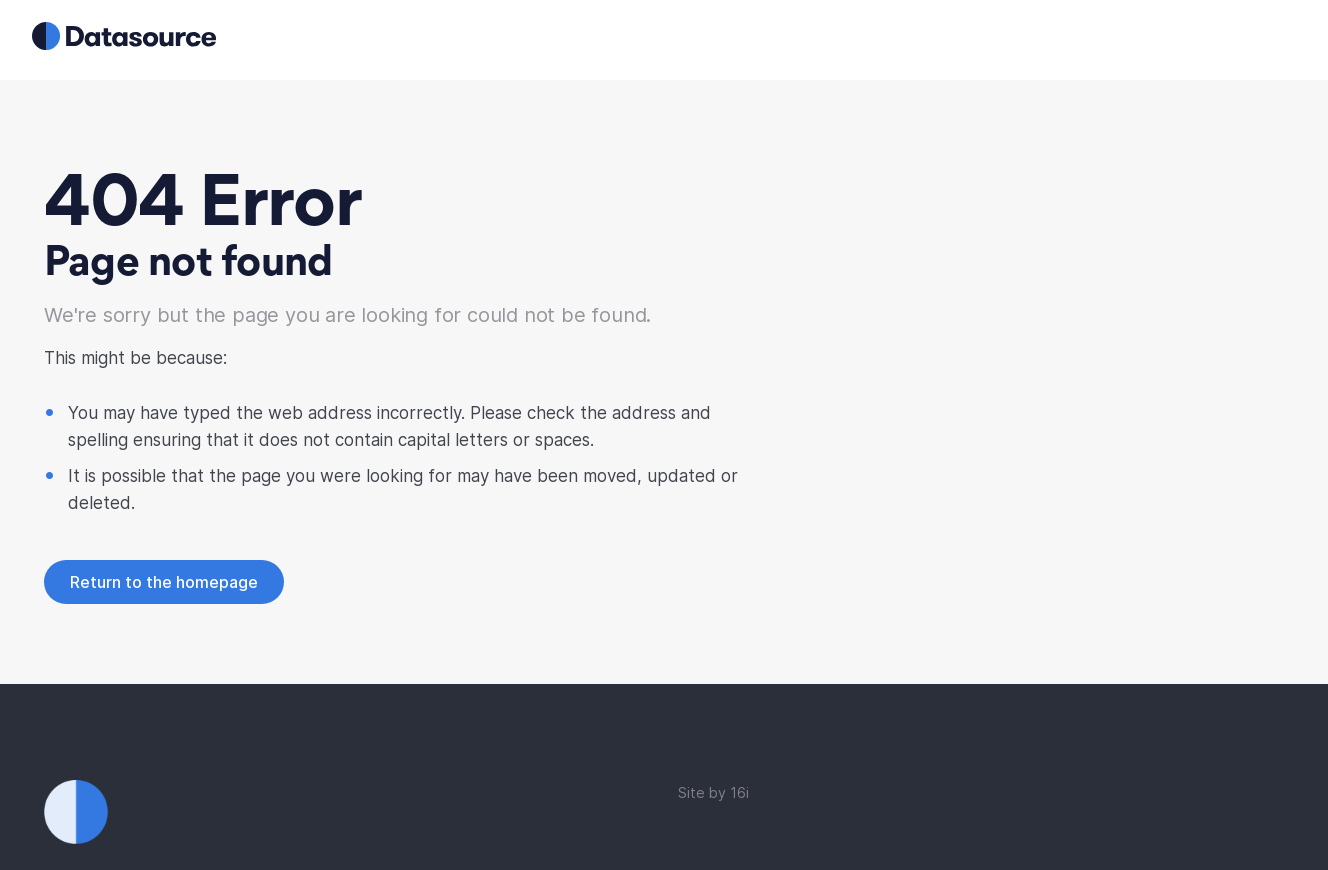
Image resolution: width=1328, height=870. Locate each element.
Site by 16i (713, 792)
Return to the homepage (164, 582)
